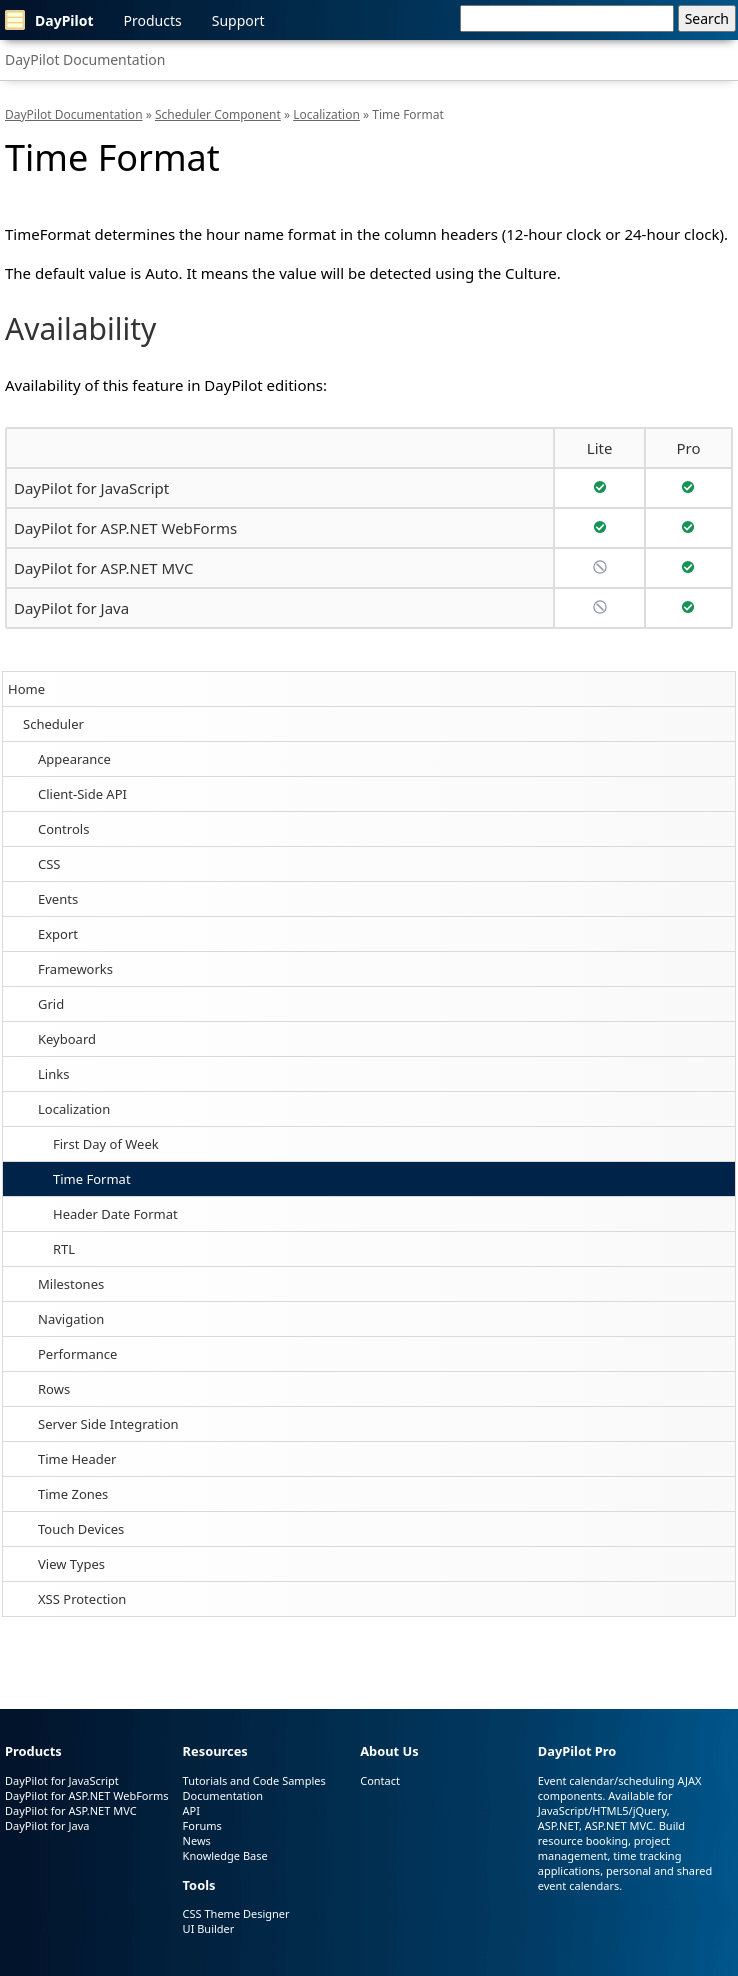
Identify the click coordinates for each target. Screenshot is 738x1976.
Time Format (92, 1179)
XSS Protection (82, 1599)
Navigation (71, 1319)
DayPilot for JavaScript (91, 488)
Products (153, 20)
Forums (202, 1825)
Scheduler (53, 724)
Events (58, 899)
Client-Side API (82, 794)
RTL (64, 1249)
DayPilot (49, 20)
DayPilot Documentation (85, 59)
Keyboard (67, 1039)
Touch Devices (81, 1529)
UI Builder (209, 1928)
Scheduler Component (218, 114)
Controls (63, 829)
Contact (380, 1780)
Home (26, 689)
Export (58, 934)
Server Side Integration (108, 1424)
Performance (77, 1354)
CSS (49, 864)
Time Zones (73, 1494)
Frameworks (75, 969)
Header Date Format (115, 1214)
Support (238, 20)
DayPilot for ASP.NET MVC (103, 568)
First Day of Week (106, 1144)
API (191, 1810)
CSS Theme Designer (236, 1913)
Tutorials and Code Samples (254, 1780)
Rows (54, 1389)
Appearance (74, 759)
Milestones (71, 1284)
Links (53, 1074)
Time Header (77, 1459)
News (197, 1840)
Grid (51, 1004)
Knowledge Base (225, 1855)
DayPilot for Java (71, 608)
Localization (74, 1109)
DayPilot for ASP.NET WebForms (125, 528)
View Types (71, 1564)
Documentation (223, 1795)
